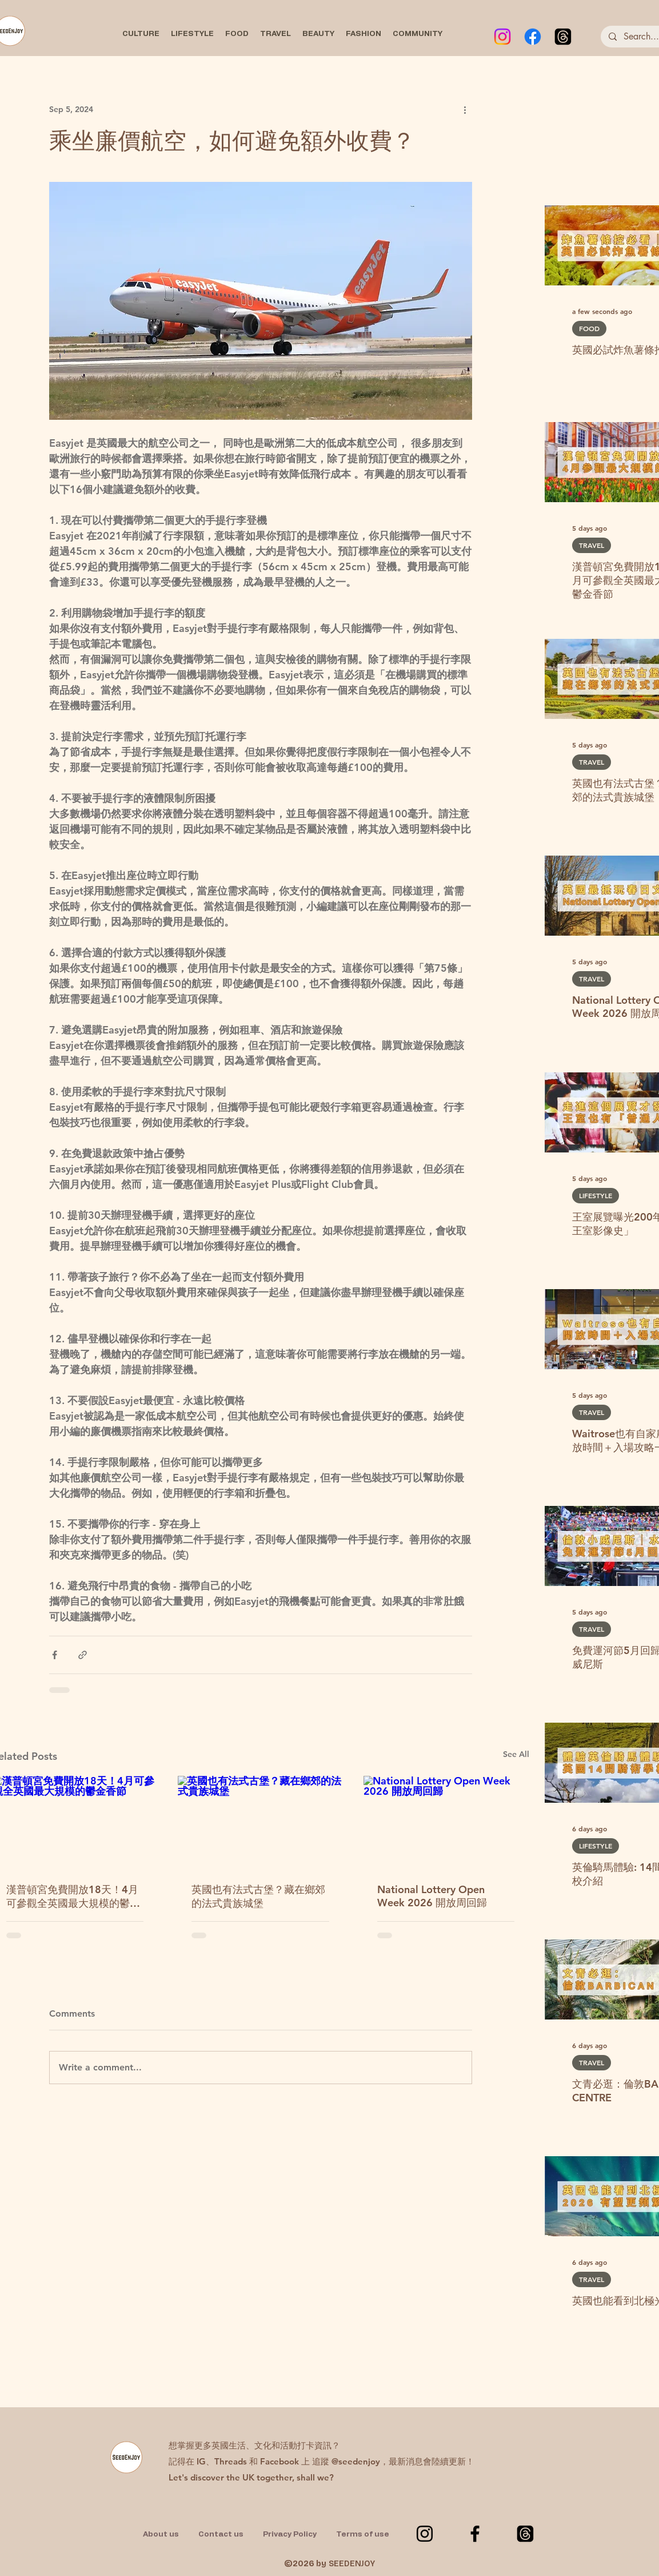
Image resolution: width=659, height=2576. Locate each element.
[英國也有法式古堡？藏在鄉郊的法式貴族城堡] (260, 1822)
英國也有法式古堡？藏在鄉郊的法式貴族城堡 (258, 1896)
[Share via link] (82, 1654)
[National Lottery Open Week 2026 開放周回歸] (446, 1822)
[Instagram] (502, 36)
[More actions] (465, 109)
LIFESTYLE (595, 1195)
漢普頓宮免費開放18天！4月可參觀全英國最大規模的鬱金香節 (73, 1896)
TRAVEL (591, 545)
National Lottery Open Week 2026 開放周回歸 (432, 1896)
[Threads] (563, 36)
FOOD (589, 328)
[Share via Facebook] (54, 1654)
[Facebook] (533, 36)
